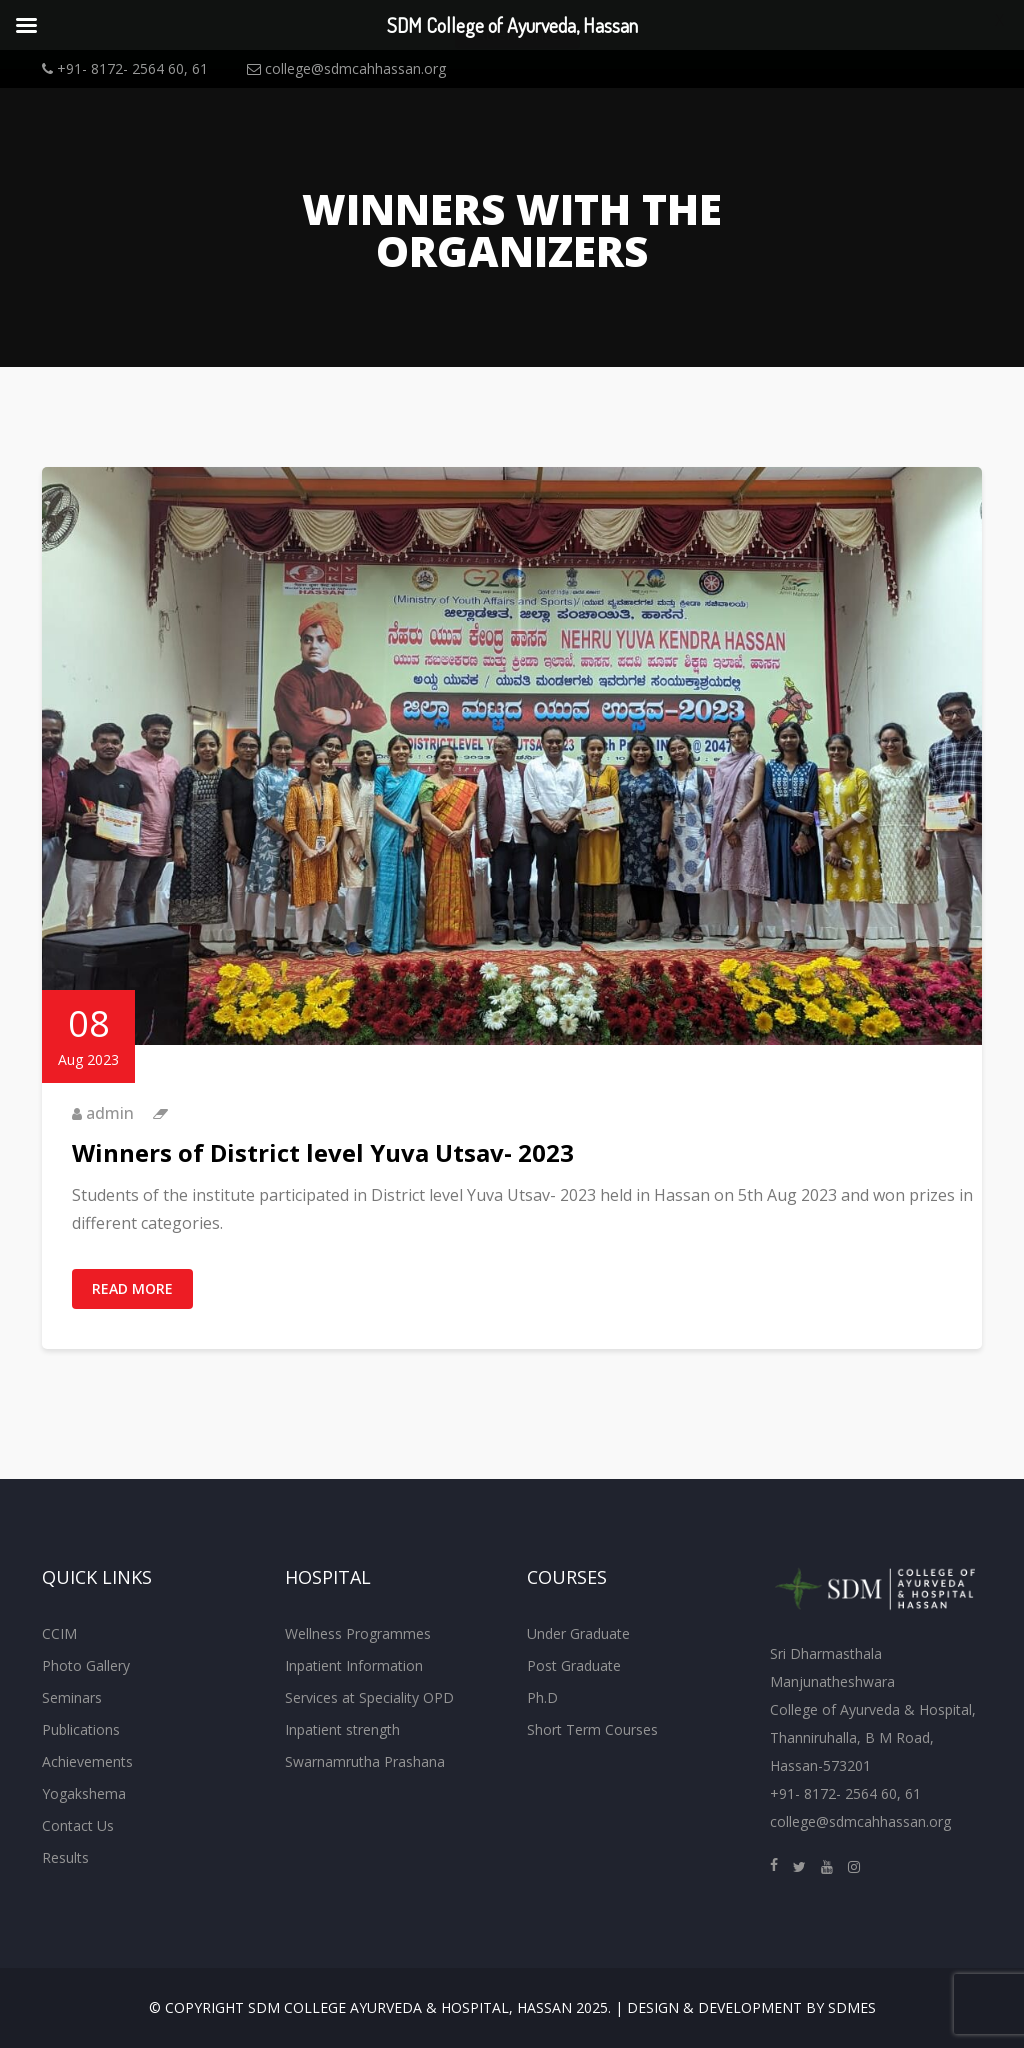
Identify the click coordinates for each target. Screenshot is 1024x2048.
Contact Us (78, 1825)
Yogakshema (84, 1793)
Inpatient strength (342, 1729)
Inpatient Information (354, 1665)
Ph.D (542, 1697)
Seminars (72, 1697)
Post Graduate (574, 1665)
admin (110, 1113)
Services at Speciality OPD (369, 1697)
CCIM (59, 1633)
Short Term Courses (592, 1729)
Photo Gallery (86, 1665)
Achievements (87, 1761)
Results (65, 1857)
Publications (81, 1729)
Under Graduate (578, 1633)
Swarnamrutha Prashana (365, 1761)
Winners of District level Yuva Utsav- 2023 (323, 1152)
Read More (132, 1288)
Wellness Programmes (358, 1633)
